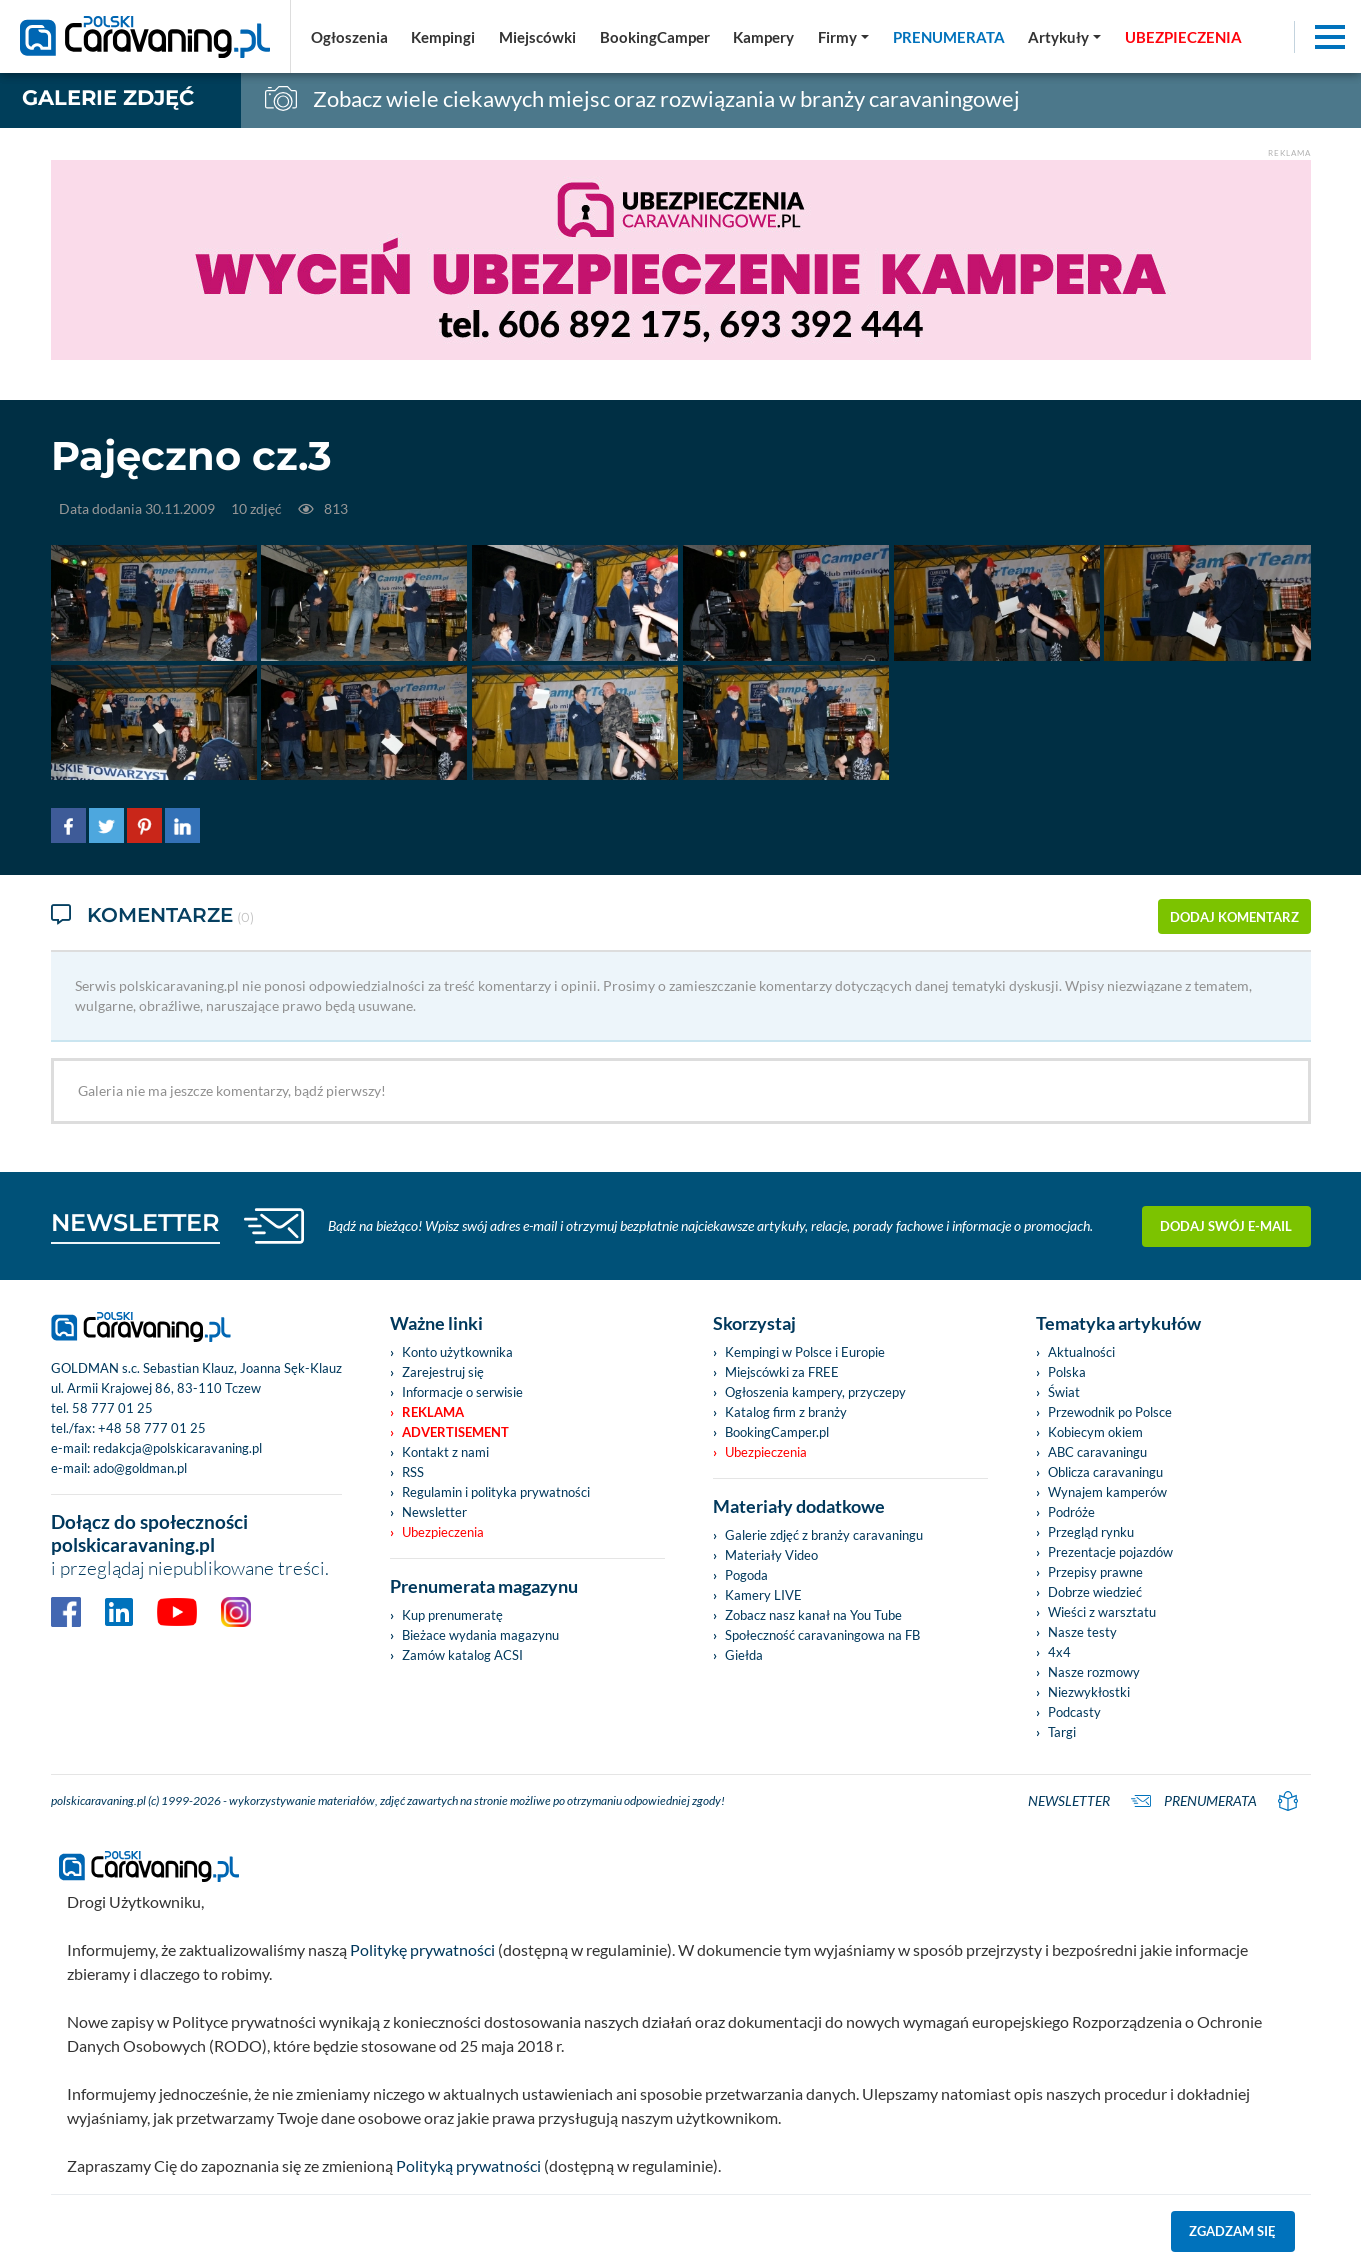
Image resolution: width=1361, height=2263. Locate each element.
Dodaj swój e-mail (1226, 1226)
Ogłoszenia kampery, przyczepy (815, 1392)
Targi (1062, 1732)
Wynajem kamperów (1107, 1492)
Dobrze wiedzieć (1095, 1592)
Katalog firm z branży (786, 1412)
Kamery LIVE (763, 1595)
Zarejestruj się (443, 1372)
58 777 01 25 (112, 1408)
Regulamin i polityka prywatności (496, 1492)
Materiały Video (771, 1555)
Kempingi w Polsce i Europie (805, 1352)
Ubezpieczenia (443, 1532)
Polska (1067, 1372)
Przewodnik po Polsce (1110, 1412)
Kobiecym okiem (1095, 1432)
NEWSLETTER (135, 1222)
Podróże (1071, 1512)
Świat (1064, 1392)
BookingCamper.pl (777, 1432)
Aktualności (1081, 1352)
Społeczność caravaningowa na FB (822, 1635)
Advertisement (455, 1432)
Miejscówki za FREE (782, 1372)
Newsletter (434, 1512)
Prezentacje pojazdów (1110, 1552)
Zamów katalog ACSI (462, 1655)
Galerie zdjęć (108, 97)
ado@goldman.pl (140, 1468)
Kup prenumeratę (452, 1615)
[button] (1064, 37)
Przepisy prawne (1095, 1572)
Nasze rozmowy (1094, 1672)
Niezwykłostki (1089, 1692)
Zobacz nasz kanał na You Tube (813, 1615)
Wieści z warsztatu (1102, 1612)
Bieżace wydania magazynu (480, 1635)
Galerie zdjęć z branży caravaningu (824, 1535)
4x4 (1059, 1652)
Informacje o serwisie (462, 1392)
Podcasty (1074, 1712)
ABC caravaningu (1097, 1452)
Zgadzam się (1232, 2231)
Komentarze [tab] (152, 916)
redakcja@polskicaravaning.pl (177, 1448)
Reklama (433, 1412)
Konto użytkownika (457, 1352)
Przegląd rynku (1091, 1532)
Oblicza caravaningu (1105, 1472)
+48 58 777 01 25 (152, 1428)
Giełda (744, 1655)
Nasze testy (1082, 1632)
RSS (413, 1472)
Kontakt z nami (445, 1452)
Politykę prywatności (422, 1949)
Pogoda (746, 1575)
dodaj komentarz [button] (1234, 917)
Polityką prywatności (468, 2165)
